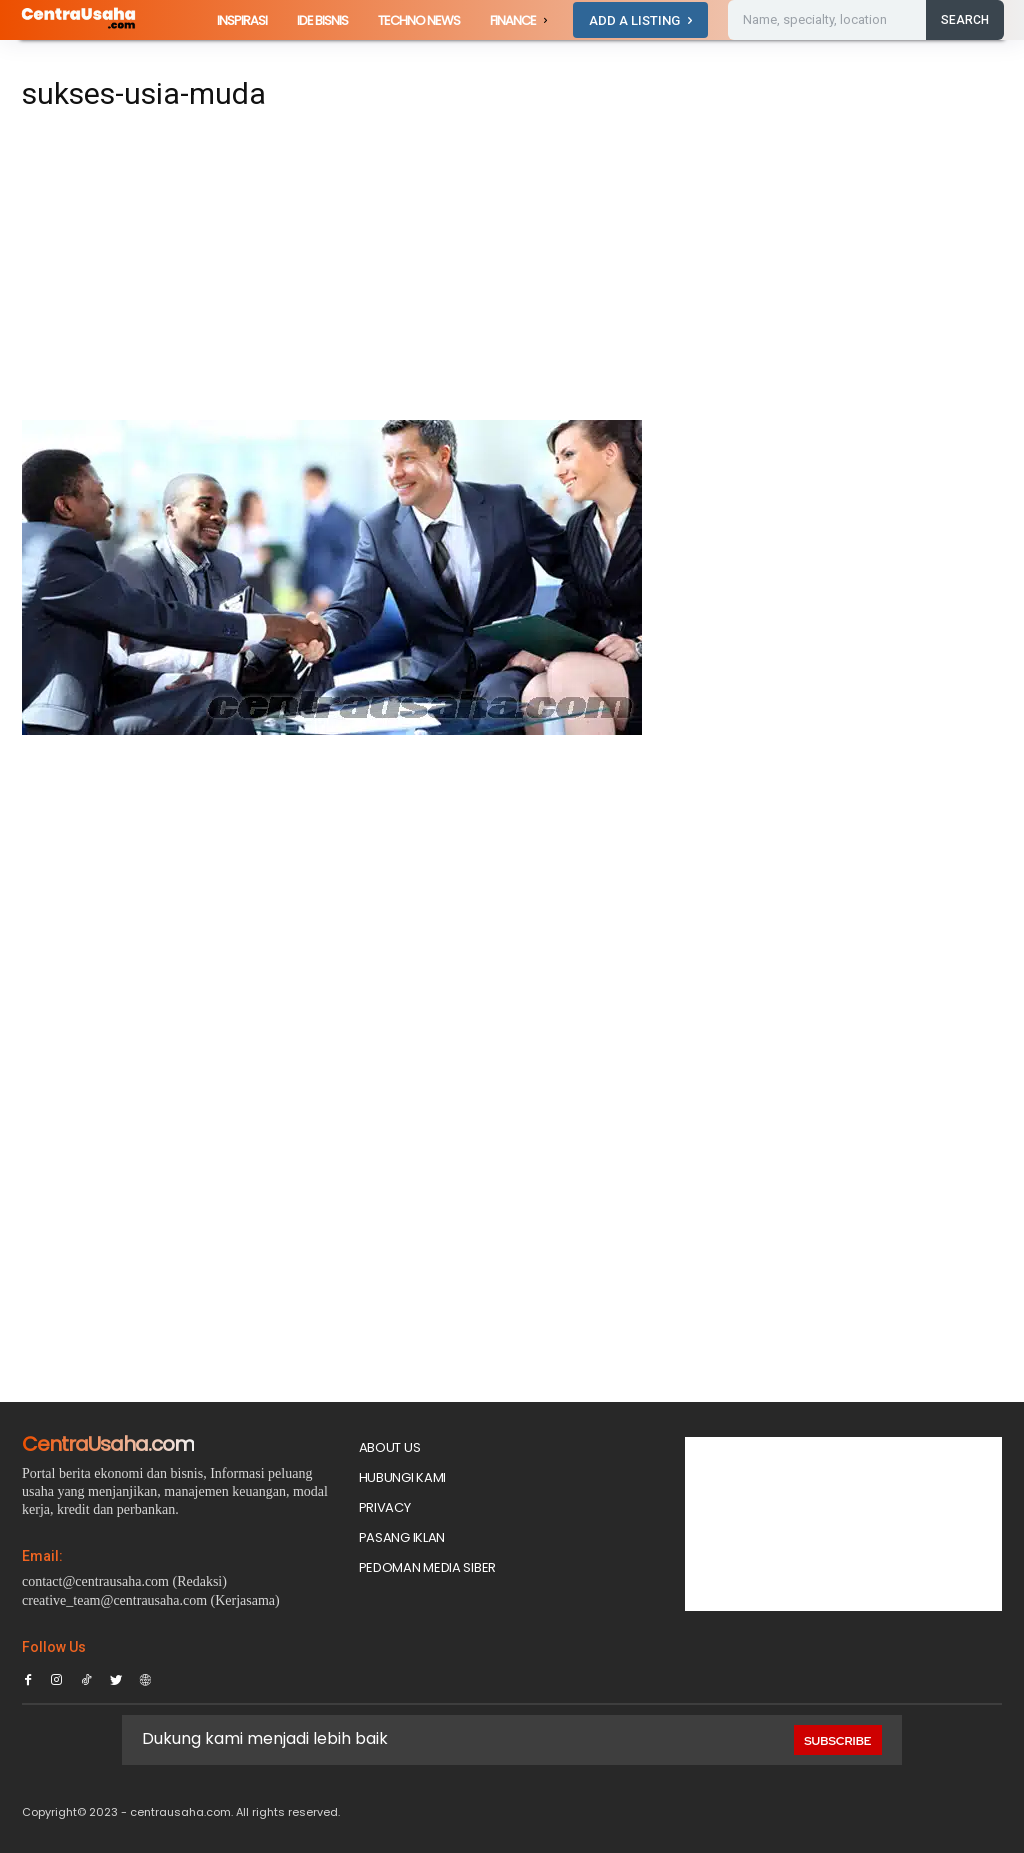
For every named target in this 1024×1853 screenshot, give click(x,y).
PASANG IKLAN (402, 1537)
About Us (390, 1447)
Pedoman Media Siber (427, 1567)
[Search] (965, 20)
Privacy (385, 1507)
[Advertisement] (342, 272)
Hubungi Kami (402, 1477)
